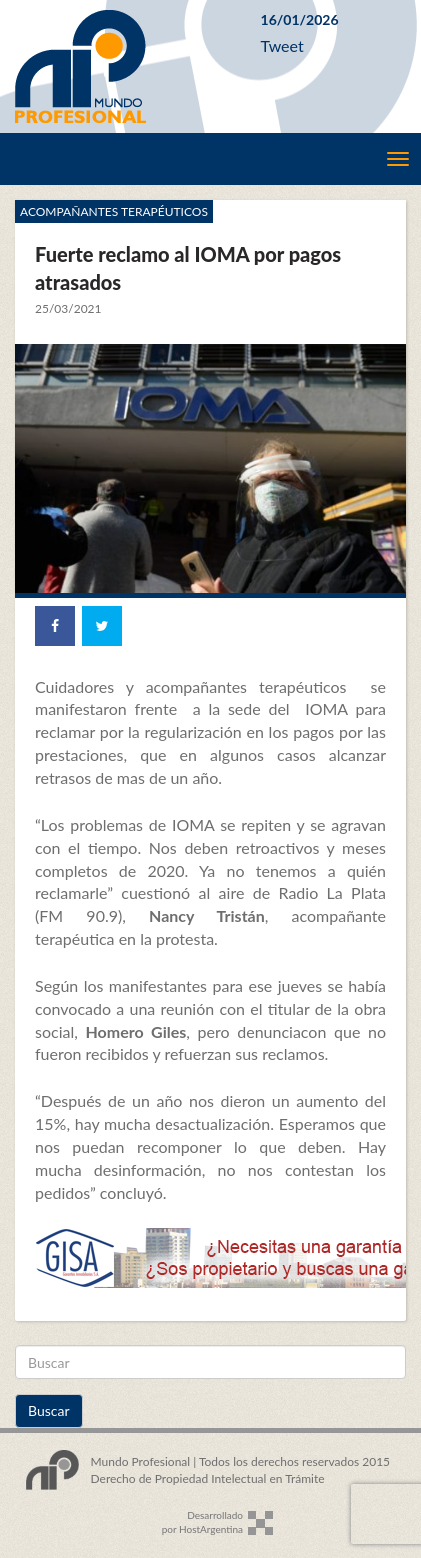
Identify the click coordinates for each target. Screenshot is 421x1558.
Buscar (49, 1410)
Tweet (282, 45)
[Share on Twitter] (102, 626)
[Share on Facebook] (55, 626)
